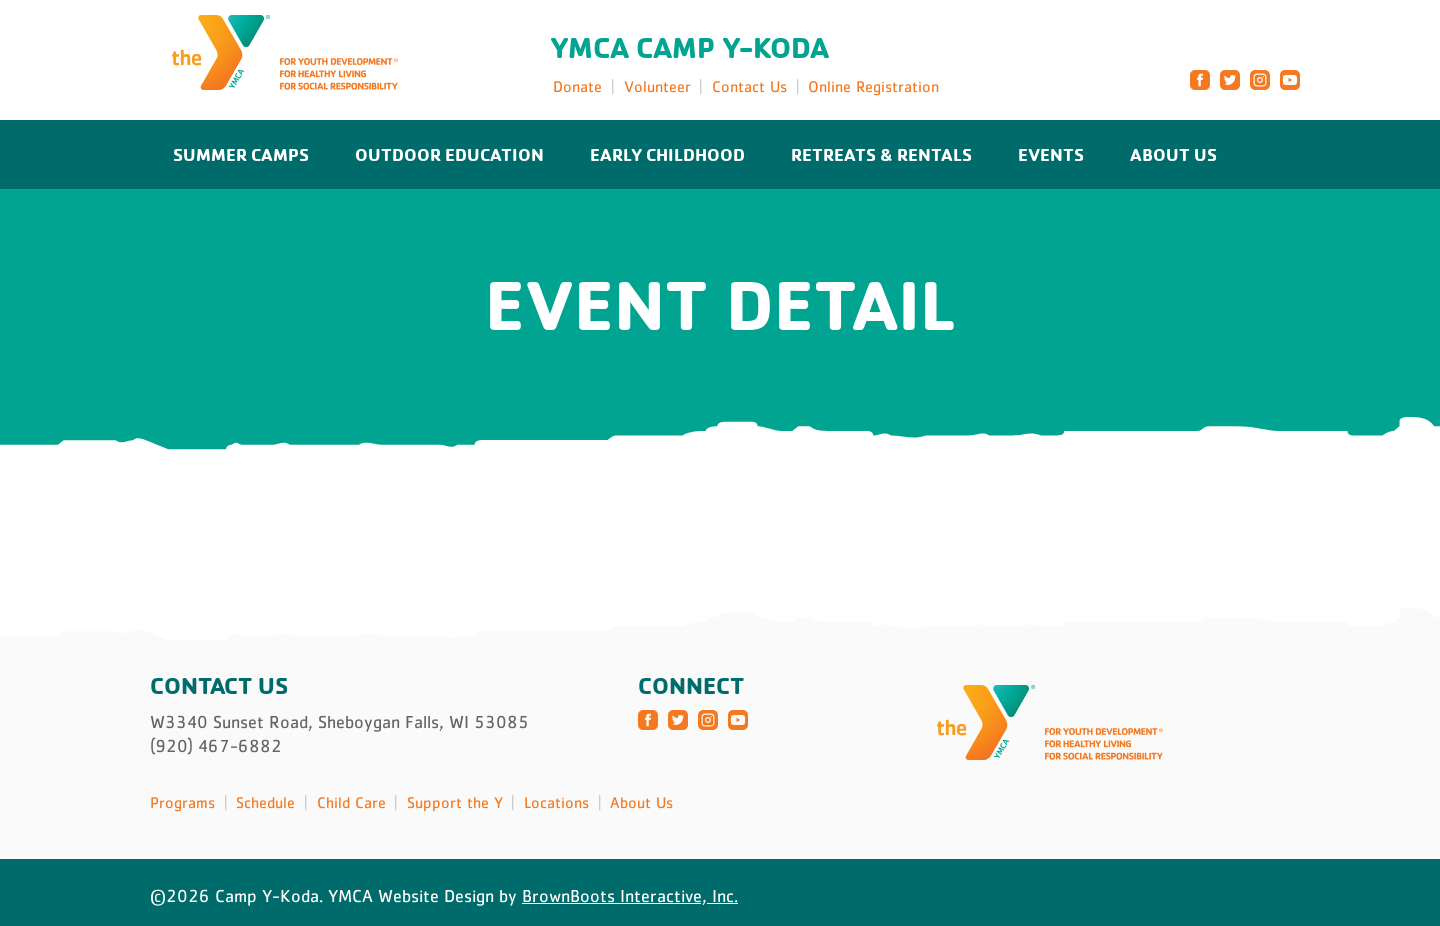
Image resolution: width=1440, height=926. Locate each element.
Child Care (351, 802)
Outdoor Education (449, 154)
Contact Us (749, 86)
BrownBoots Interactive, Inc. (630, 896)
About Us (1173, 154)
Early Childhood (667, 154)
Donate (577, 86)
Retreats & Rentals (881, 154)
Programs (182, 802)
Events (1051, 154)
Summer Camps (241, 154)
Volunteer (657, 86)
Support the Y (455, 802)
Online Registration (873, 86)
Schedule (265, 802)
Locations (556, 802)
